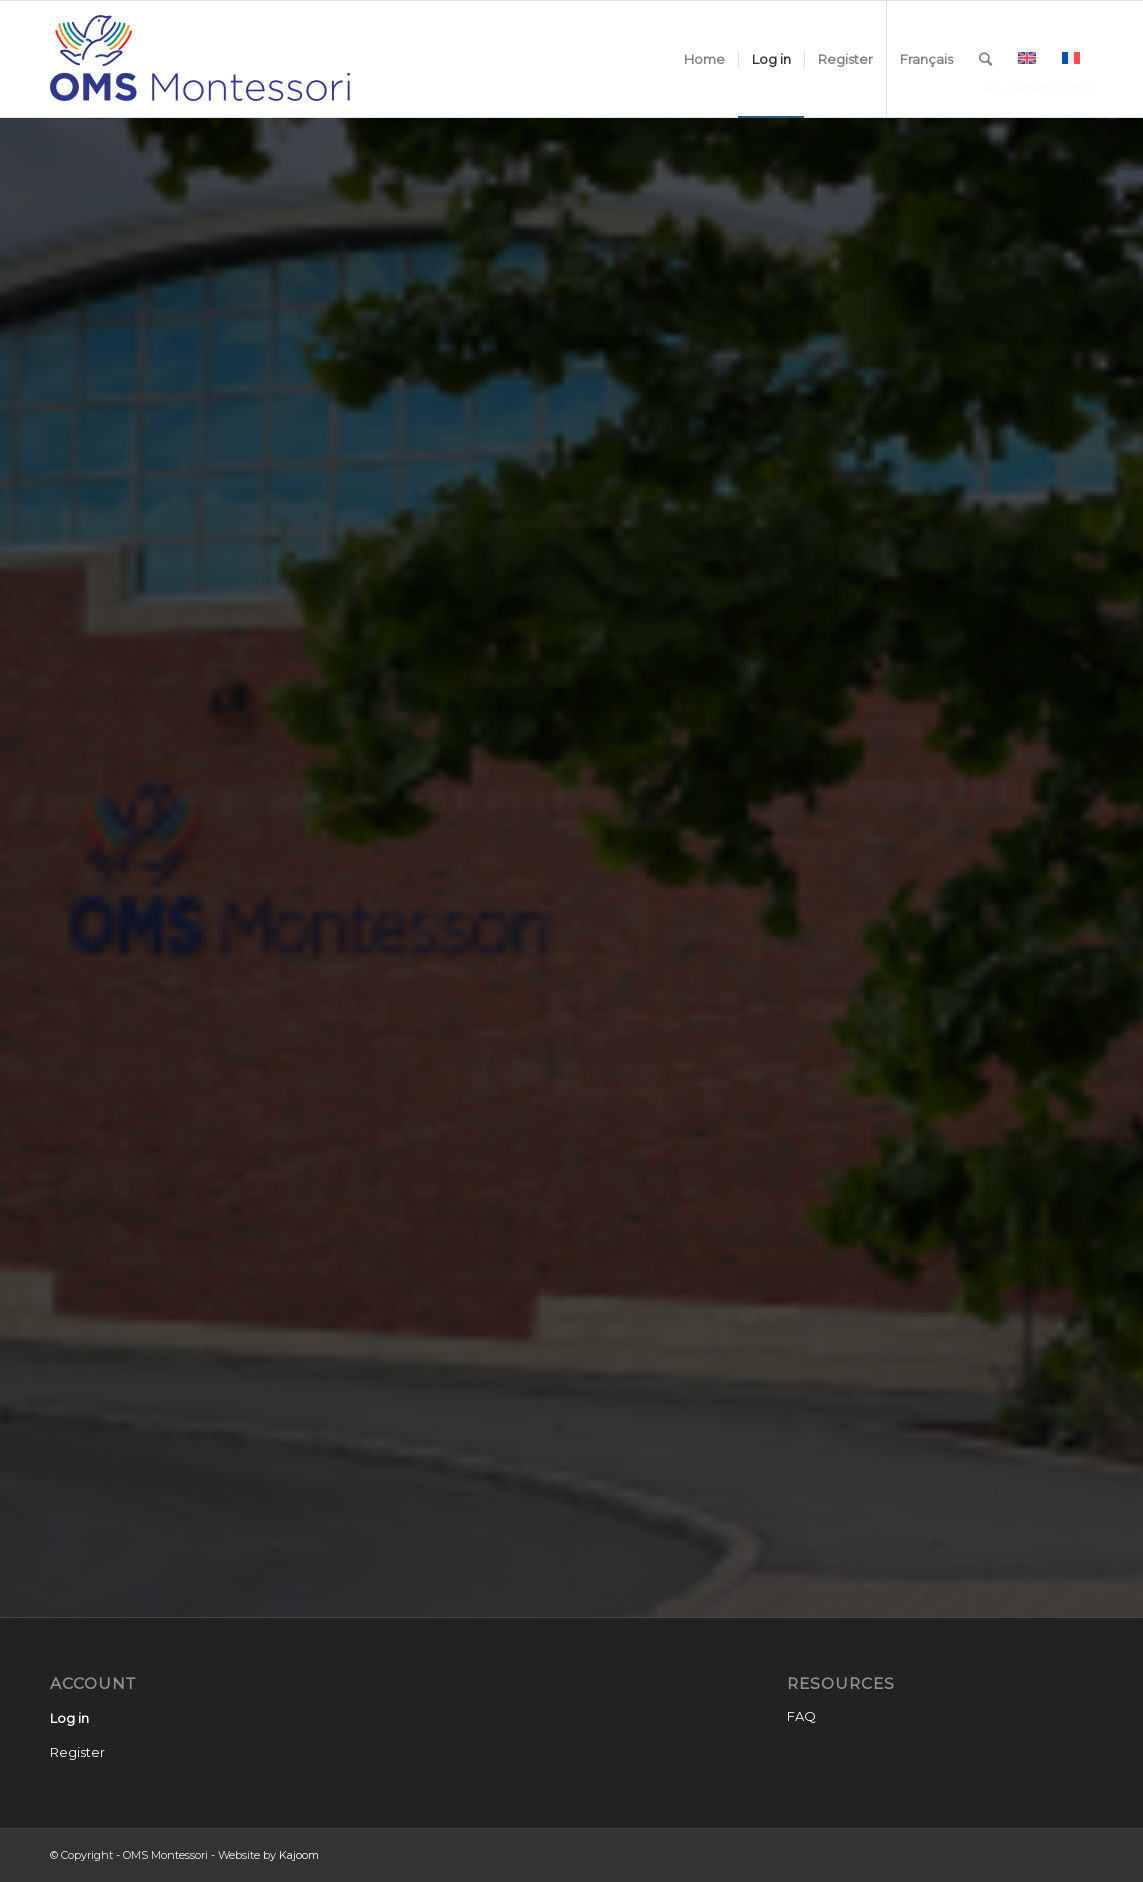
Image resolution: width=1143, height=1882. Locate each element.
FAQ (801, 1716)
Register (77, 1752)
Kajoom (299, 1855)
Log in (69, 1718)
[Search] (985, 59)
